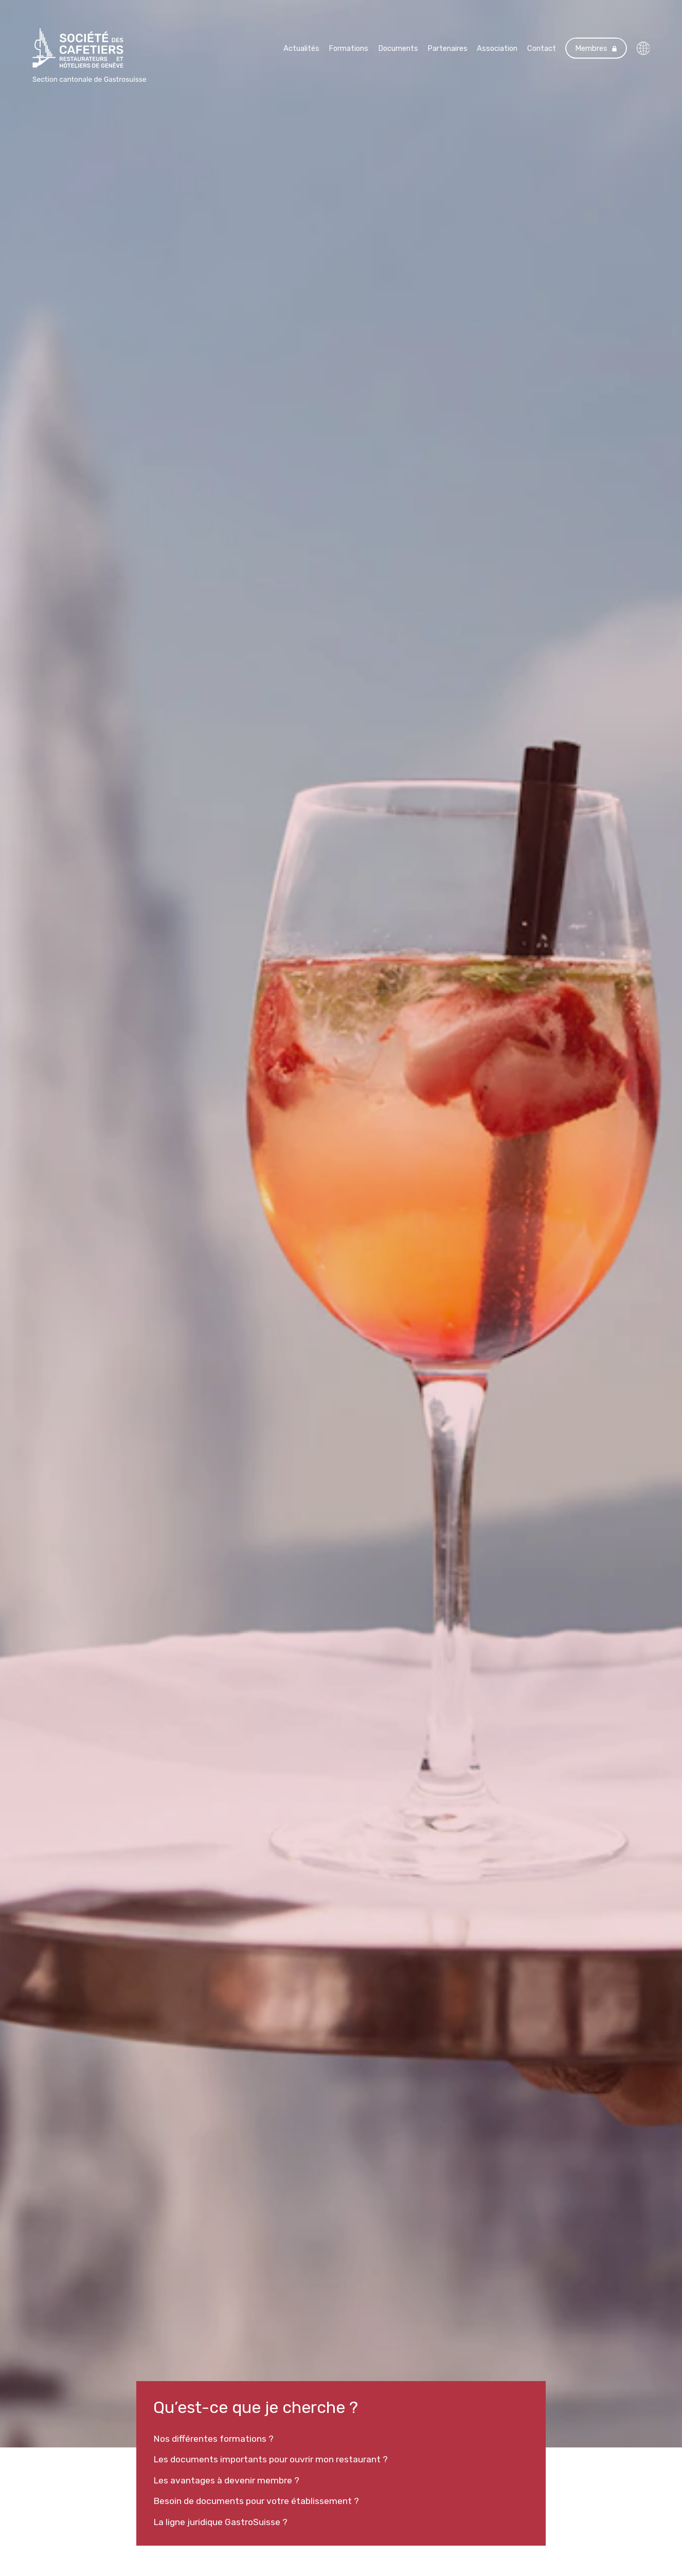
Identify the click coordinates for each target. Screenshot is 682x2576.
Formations (348, 48)
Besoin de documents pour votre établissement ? (256, 2501)
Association (497, 48)
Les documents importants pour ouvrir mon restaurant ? (270, 2459)
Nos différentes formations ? (213, 2439)
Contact (541, 48)
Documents (398, 48)
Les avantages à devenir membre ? (226, 2480)
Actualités (301, 48)
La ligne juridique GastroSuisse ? (220, 2522)
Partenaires (447, 48)
